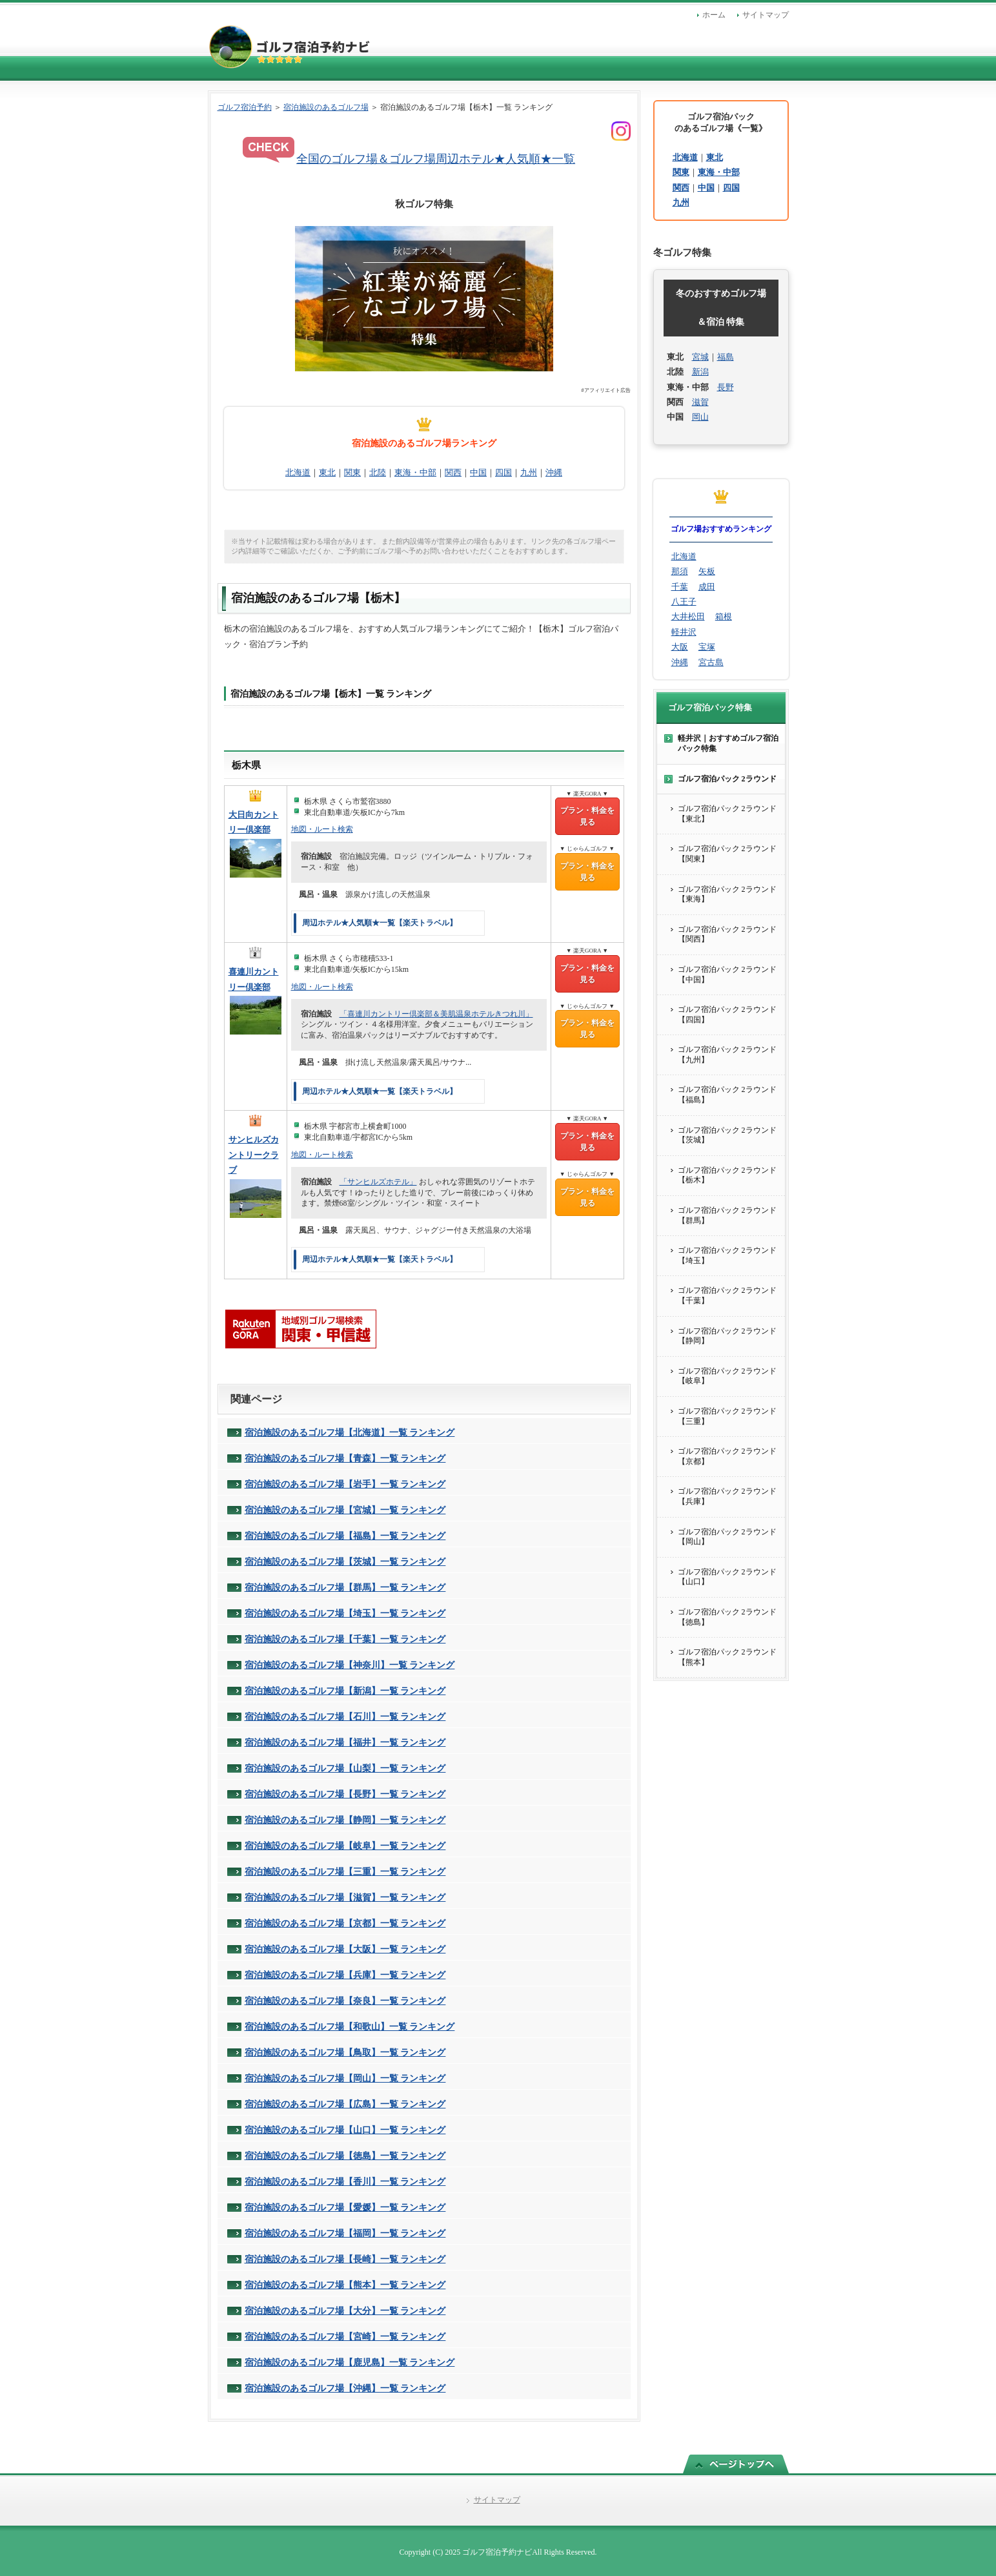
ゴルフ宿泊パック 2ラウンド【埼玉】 (727, 1255)
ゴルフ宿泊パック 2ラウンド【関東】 (727, 853)
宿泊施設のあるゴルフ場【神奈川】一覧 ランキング (350, 1665)
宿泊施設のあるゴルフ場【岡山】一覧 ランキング (345, 2078)
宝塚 (706, 647)
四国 (503, 472)
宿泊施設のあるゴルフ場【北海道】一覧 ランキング (350, 1432)
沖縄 (553, 472)
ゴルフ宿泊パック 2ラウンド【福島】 (727, 1094)
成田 (706, 587)
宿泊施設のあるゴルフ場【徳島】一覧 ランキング (345, 2155)
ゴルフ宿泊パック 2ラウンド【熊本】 (727, 1657)
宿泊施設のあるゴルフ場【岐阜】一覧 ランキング (345, 1845)
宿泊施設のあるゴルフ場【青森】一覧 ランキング (345, 1458)
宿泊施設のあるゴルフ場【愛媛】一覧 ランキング (345, 2207)
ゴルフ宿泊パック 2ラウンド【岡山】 (727, 1537)
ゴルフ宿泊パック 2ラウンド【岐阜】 (727, 1376)
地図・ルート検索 (322, 829)
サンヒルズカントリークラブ (254, 1155)
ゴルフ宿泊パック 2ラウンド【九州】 (727, 1054)
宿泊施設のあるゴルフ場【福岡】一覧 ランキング (345, 2233)
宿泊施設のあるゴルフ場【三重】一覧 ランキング (345, 1871)
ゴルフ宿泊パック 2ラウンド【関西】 (727, 934)
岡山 (700, 417)
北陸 (377, 472)
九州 (528, 472)
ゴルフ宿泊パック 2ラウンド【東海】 (727, 894)
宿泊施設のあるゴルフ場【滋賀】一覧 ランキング (345, 1897)
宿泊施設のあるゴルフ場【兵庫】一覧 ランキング (345, 1975)
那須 (679, 571)
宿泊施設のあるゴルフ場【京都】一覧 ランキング (345, 1923)
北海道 (297, 472)
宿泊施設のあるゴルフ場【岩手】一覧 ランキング (345, 1484)
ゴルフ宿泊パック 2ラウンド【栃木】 (727, 1175)
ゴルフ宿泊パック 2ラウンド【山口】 (727, 1577)
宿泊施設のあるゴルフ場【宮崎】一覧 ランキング (345, 2336)
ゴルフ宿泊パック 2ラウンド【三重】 (727, 1416)
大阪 (679, 647)
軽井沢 (683, 632)
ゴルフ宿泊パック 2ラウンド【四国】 (727, 1014)
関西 (453, 472)
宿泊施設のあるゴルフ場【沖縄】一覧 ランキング (345, 2388)
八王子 (683, 601)
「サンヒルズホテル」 (378, 1181)
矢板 (706, 571)
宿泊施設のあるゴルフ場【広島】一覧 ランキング (345, 2104)
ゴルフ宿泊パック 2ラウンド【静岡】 (727, 1336)
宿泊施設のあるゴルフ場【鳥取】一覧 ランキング (345, 2052)
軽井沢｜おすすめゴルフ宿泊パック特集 (728, 743)
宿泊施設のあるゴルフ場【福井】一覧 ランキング (345, 1742)
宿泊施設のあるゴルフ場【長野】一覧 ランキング (345, 1794)
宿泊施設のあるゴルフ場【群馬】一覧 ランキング (345, 1587)
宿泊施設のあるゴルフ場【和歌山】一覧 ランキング (350, 2026)
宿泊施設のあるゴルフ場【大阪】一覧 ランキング (345, 1949)
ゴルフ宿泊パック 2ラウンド (727, 778)
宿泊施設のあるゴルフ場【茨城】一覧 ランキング (345, 1561)
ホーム (714, 14)
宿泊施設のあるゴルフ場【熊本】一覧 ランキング (345, 2285)
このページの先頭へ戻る (736, 2464)
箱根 (723, 616)
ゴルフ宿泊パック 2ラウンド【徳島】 (727, 1617)
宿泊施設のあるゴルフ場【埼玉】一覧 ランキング (345, 1613)
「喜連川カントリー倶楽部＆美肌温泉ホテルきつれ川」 (436, 1013)
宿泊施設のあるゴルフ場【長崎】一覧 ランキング (345, 2259)
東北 (327, 472)
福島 (725, 357)
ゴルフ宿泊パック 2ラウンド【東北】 (727, 813)
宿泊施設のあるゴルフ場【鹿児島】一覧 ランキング (350, 2362)
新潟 (700, 371)
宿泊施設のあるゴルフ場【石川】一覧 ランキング (345, 1716)
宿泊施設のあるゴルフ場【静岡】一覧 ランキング (345, 1820)
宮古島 (711, 662)
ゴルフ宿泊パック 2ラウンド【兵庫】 (727, 1496)
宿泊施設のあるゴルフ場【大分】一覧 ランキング (345, 2310)
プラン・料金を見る (587, 816)
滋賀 (700, 402)
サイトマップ (765, 14)
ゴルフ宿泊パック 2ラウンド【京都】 (727, 1456)
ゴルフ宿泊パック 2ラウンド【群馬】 (727, 1215)
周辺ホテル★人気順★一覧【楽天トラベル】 (379, 922)
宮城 (700, 357)
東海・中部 (415, 472)
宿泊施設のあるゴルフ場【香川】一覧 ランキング (345, 2181)
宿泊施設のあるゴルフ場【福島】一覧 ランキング (345, 1535)
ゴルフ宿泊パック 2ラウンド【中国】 (727, 974)
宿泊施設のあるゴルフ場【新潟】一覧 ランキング (345, 1690)
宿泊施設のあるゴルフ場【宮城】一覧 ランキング (345, 1510)
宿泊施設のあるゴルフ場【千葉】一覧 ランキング (345, 1639)
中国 (478, 472)
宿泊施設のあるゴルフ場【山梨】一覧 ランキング (345, 1768)
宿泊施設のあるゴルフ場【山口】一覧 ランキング (345, 2130)
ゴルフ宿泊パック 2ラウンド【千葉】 (727, 1295)
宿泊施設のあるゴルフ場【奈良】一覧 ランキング (345, 2000)
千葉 (679, 587)
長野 (725, 387)
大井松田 (688, 616)
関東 (352, 472)
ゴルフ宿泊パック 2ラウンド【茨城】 (727, 1135)
